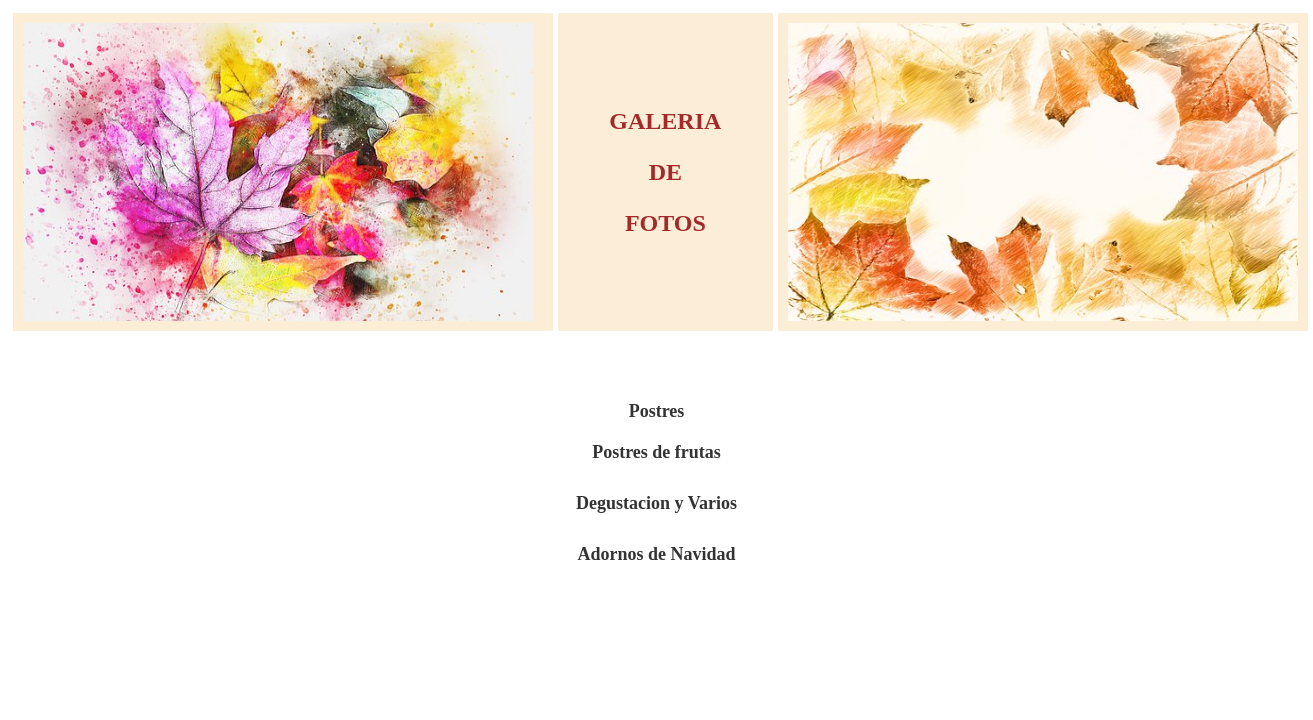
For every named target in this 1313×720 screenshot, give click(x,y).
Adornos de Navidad (656, 554)
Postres (657, 411)
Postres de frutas (656, 452)
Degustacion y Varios (656, 503)
